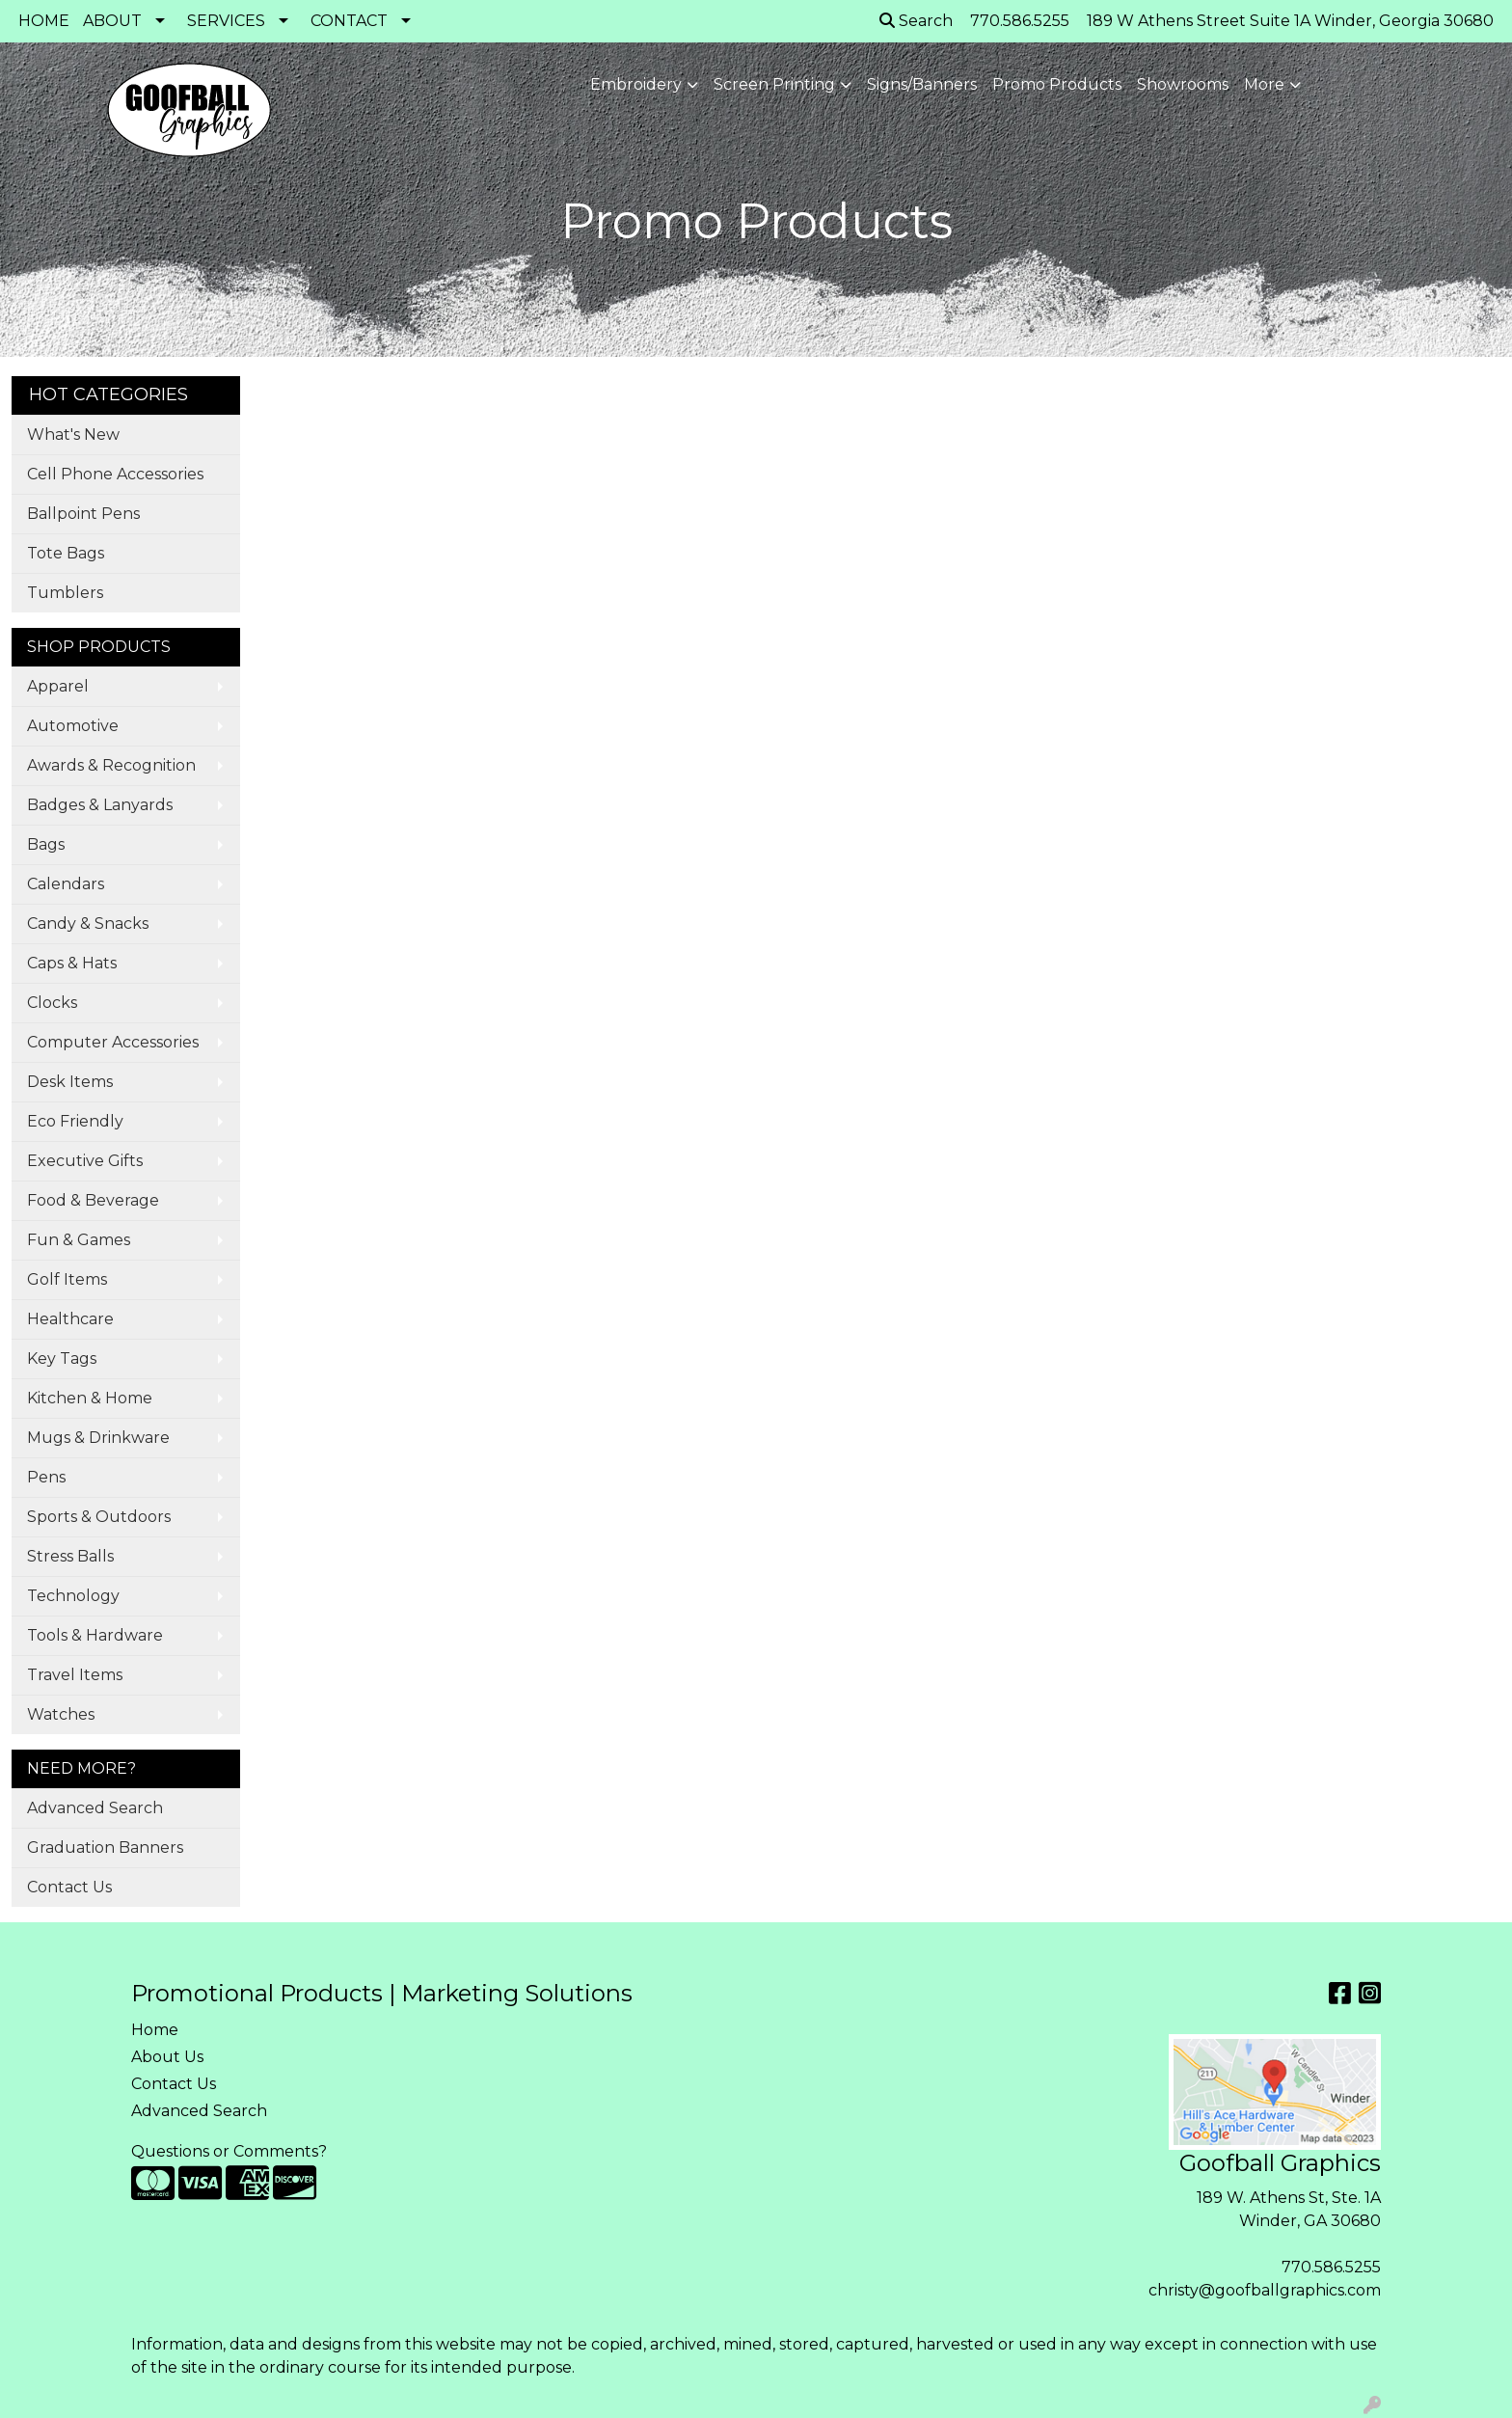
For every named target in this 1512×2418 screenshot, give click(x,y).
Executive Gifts (85, 1161)
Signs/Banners (922, 84)
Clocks (52, 1002)
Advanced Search (95, 1808)
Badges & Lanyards (100, 805)
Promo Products (1056, 84)
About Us (167, 2057)
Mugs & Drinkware (98, 1437)
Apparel (58, 686)
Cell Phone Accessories (115, 474)
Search (916, 21)
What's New (73, 434)
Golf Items (67, 1279)
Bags (46, 844)
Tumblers (65, 593)
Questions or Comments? (229, 2151)
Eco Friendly (75, 1121)
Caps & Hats (72, 963)
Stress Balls (70, 1556)
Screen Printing (774, 84)
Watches (60, 1714)
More (1264, 84)
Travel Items (74, 1675)
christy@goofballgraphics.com (1264, 2290)
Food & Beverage (93, 1200)
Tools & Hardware (95, 1635)
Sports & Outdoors (99, 1517)
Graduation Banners (105, 1847)
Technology (73, 1596)
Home (154, 2030)
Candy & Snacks (87, 923)
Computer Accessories (113, 1042)
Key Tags (61, 1358)
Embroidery (636, 84)
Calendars (65, 884)
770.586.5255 (1331, 2267)
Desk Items (70, 1082)
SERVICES (226, 21)
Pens (46, 1477)
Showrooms (1182, 84)
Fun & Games (78, 1240)
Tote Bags (65, 553)
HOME (43, 21)
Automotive (73, 726)
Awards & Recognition (111, 765)
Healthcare (70, 1319)
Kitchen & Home (89, 1398)
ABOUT (112, 21)
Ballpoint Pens (83, 513)
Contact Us (69, 1887)
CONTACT (349, 21)
